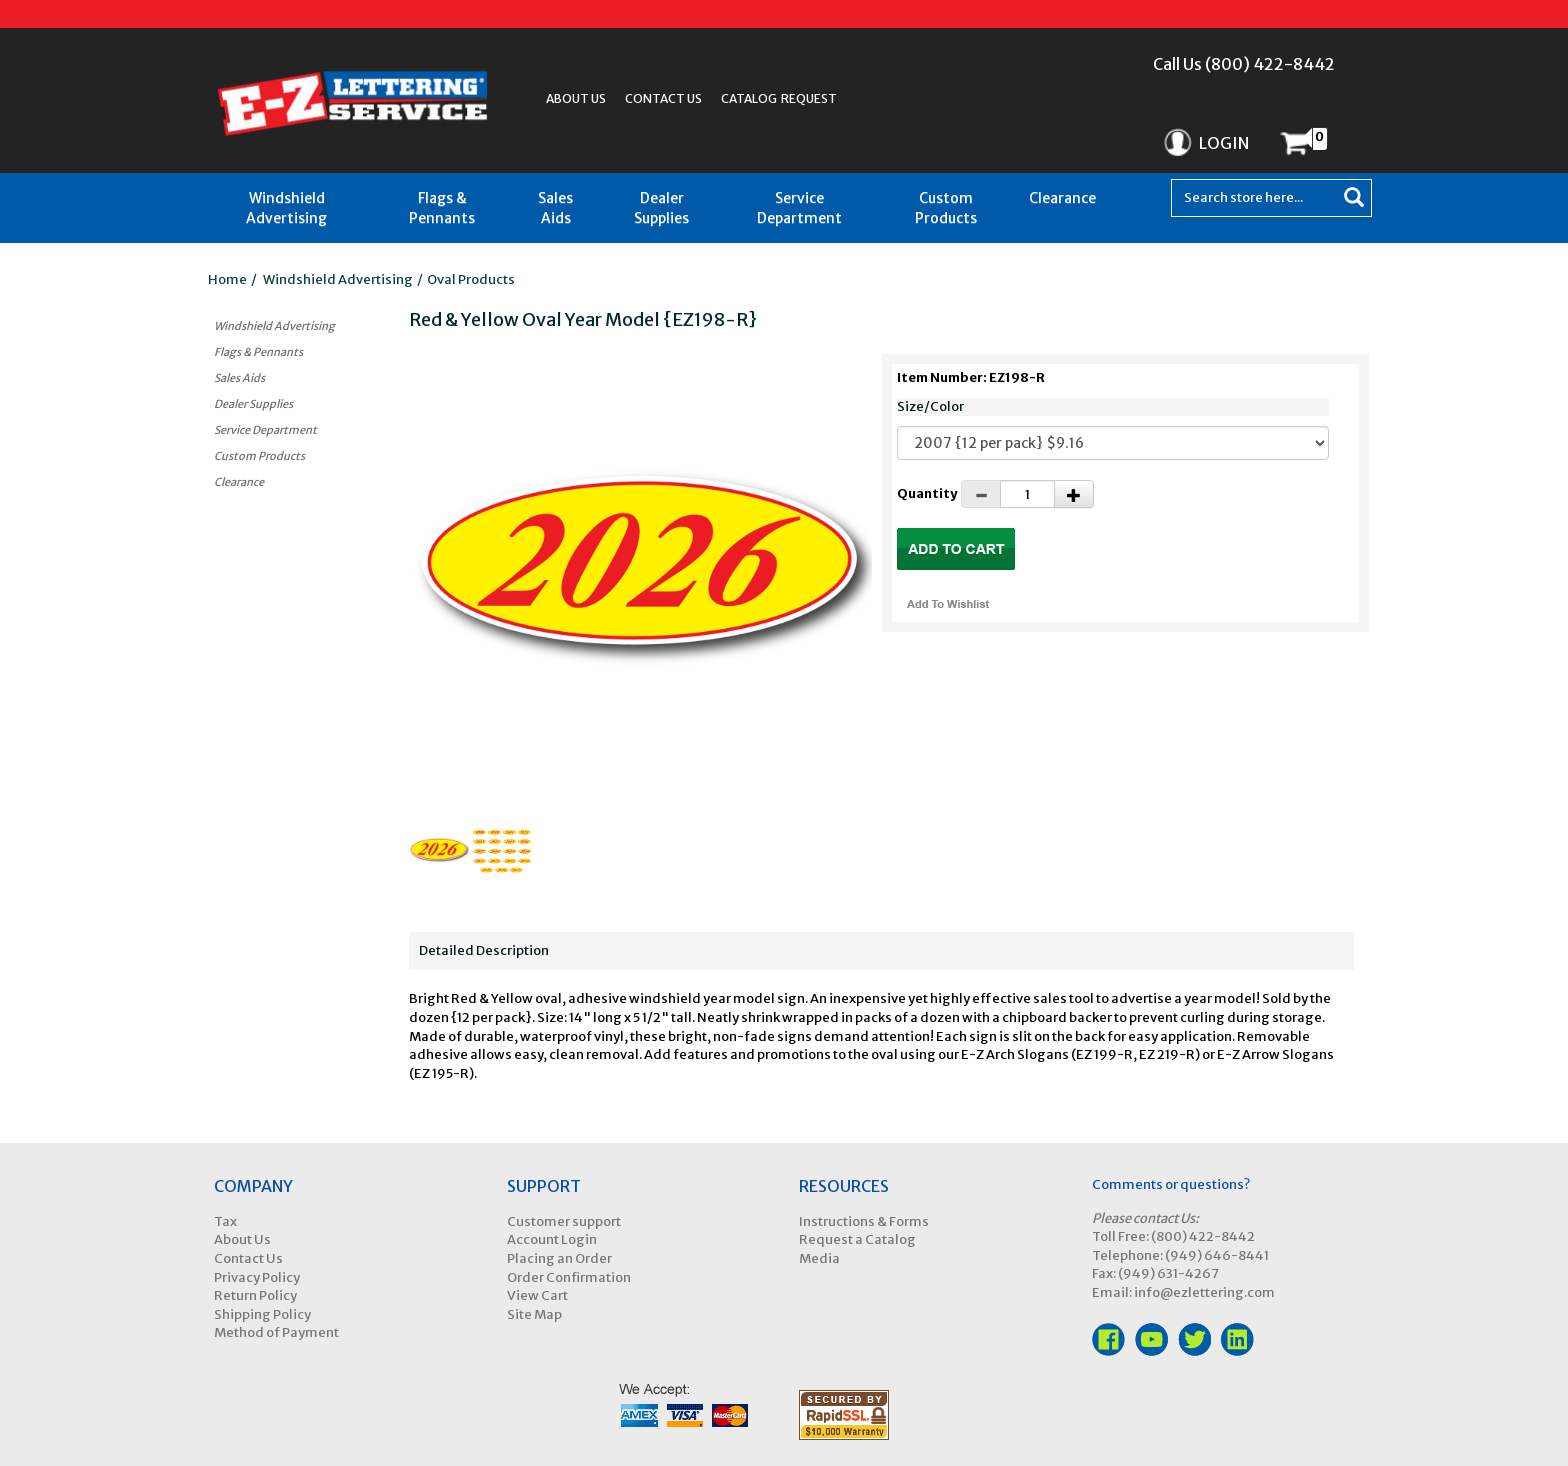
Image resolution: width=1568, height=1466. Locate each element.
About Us (576, 98)
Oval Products (471, 279)
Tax (225, 1221)
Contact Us (663, 98)
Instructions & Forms (864, 1221)
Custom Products (946, 208)
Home (227, 279)
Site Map (534, 1314)
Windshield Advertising (286, 208)
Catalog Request (779, 98)
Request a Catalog (857, 1239)
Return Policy (255, 1295)
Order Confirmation (569, 1277)
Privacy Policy (257, 1277)
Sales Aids (555, 208)
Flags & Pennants (442, 208)
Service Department (799, 208)
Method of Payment (276, 1332)
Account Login (552, 1239)
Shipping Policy (262, 1314)
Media (819, 1258)
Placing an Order (559, 1258)
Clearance (1062, 198)
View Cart (537, 1295)
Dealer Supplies (661, 208)
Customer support (564, 1221)
